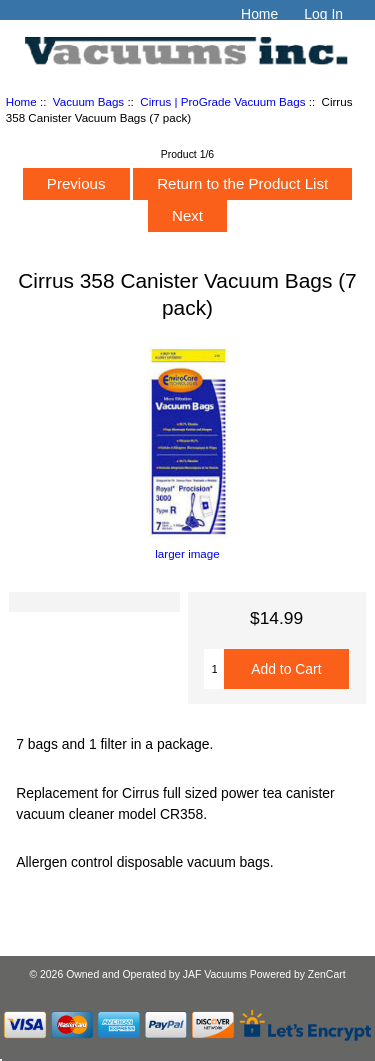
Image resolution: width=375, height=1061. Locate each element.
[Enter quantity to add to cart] (214, 669)
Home (259, 14)
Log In (323, 14)
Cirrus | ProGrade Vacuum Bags (222, 101)
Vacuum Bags (88, 101)
